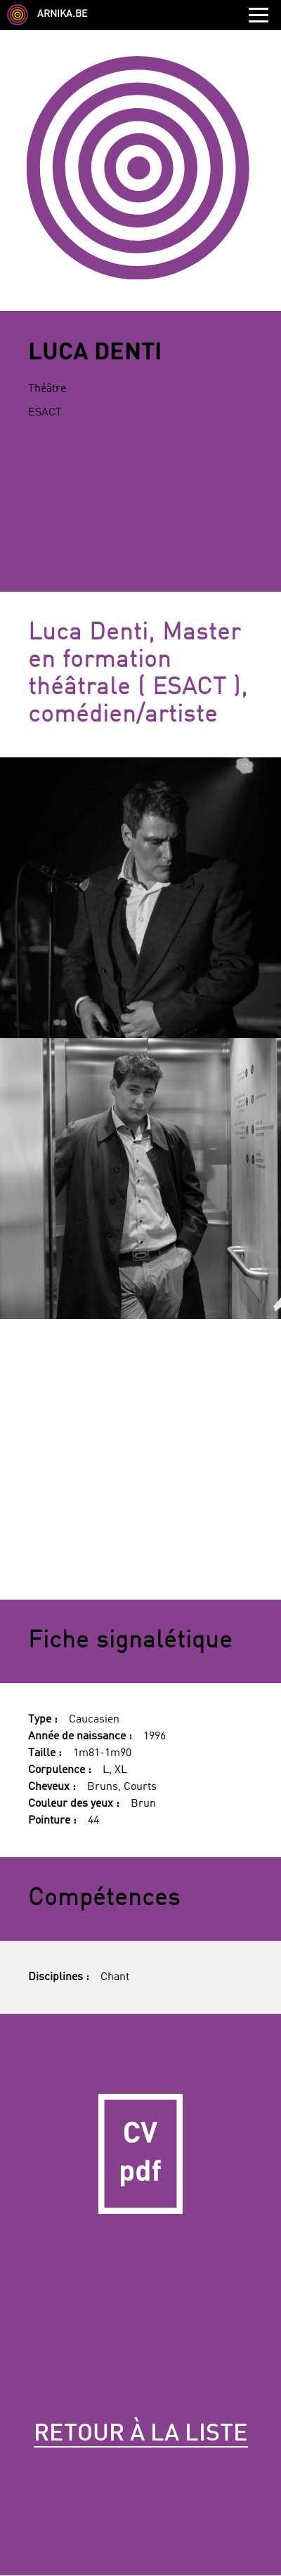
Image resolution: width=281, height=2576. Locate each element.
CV (140, 2154)
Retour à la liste (141, 2434)
